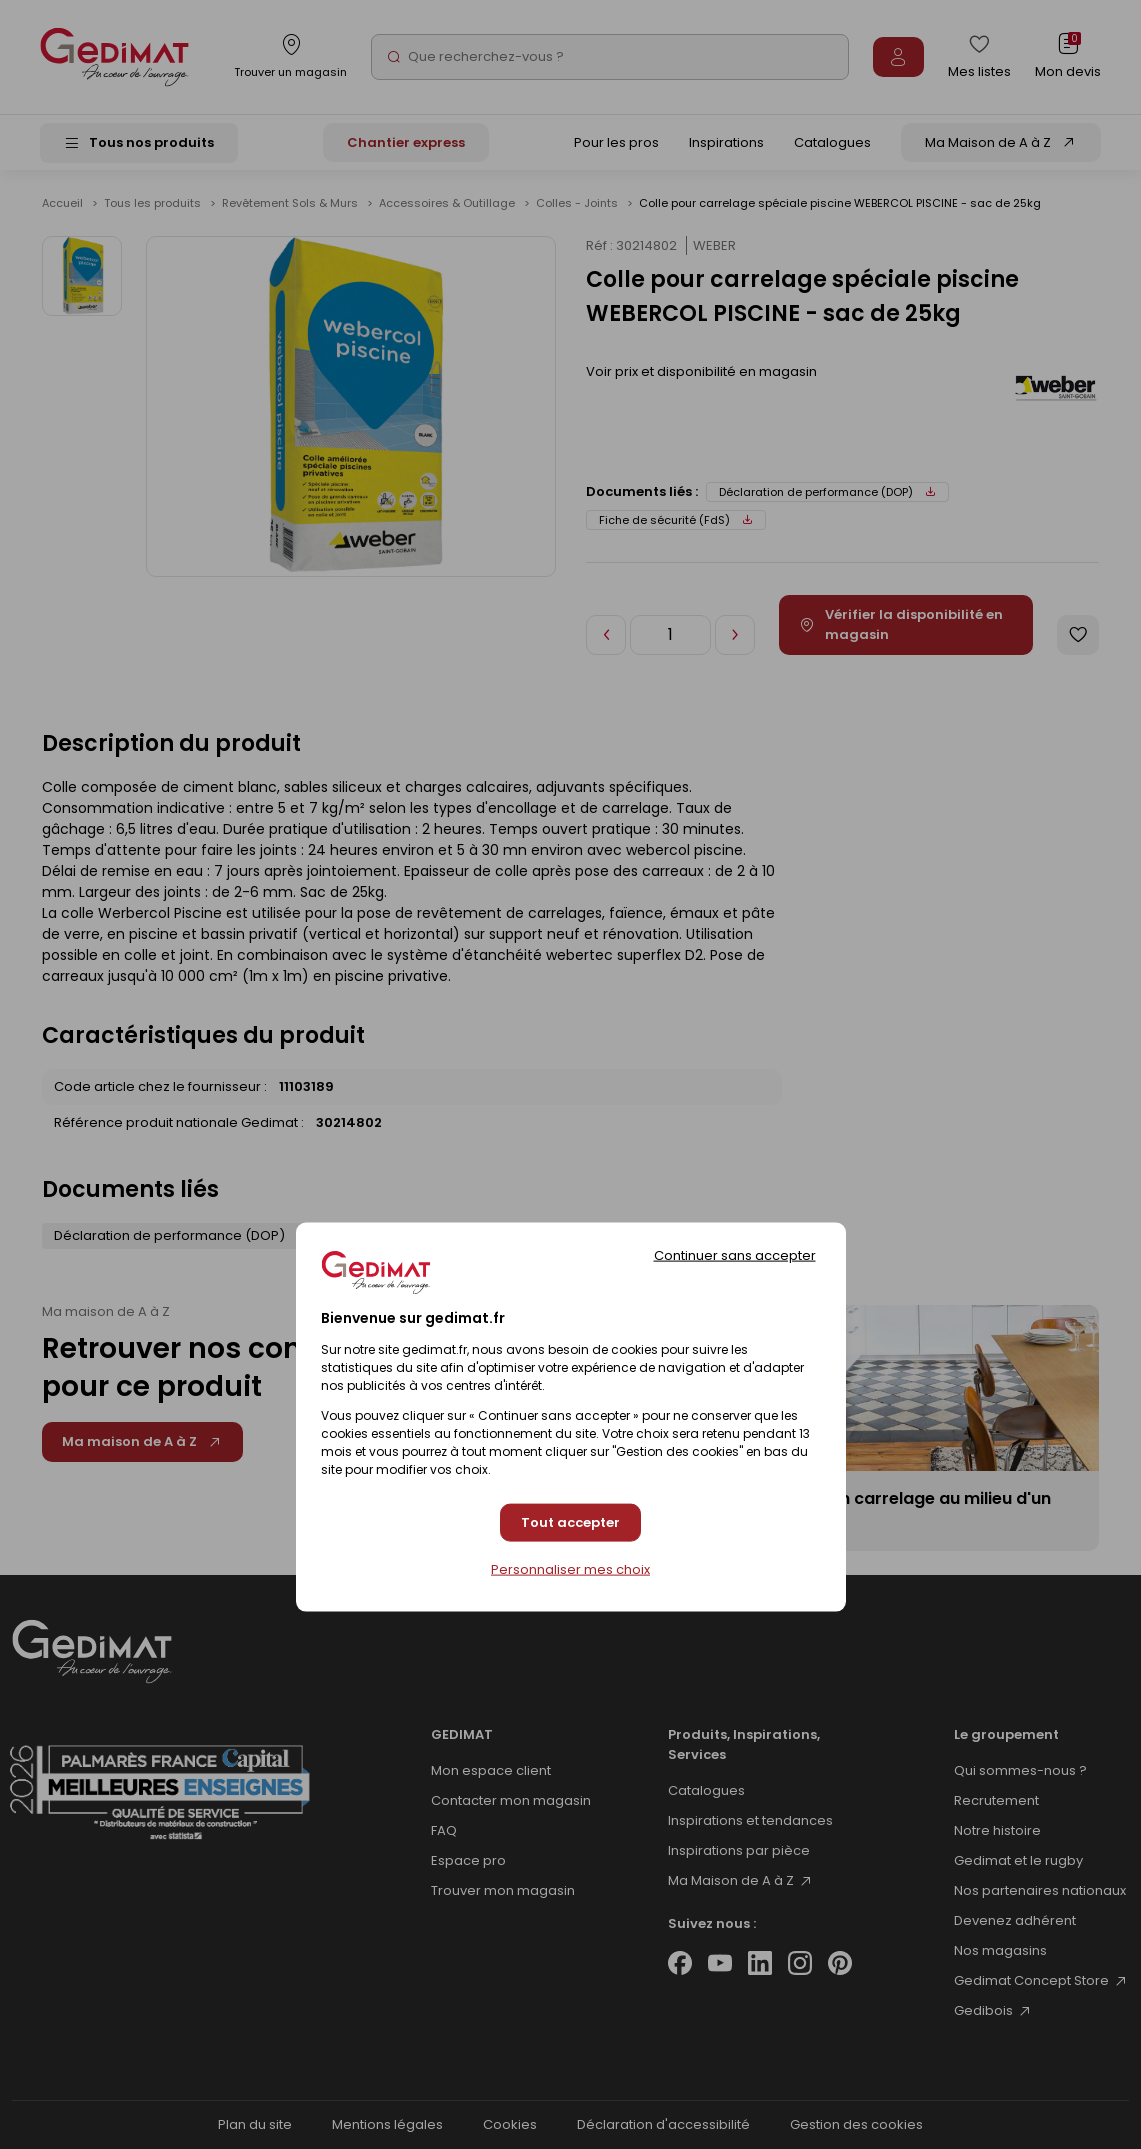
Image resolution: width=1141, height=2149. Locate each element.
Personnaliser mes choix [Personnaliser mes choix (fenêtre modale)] (570, 1569)
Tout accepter (570, 1522)
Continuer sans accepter (735, 1255)
